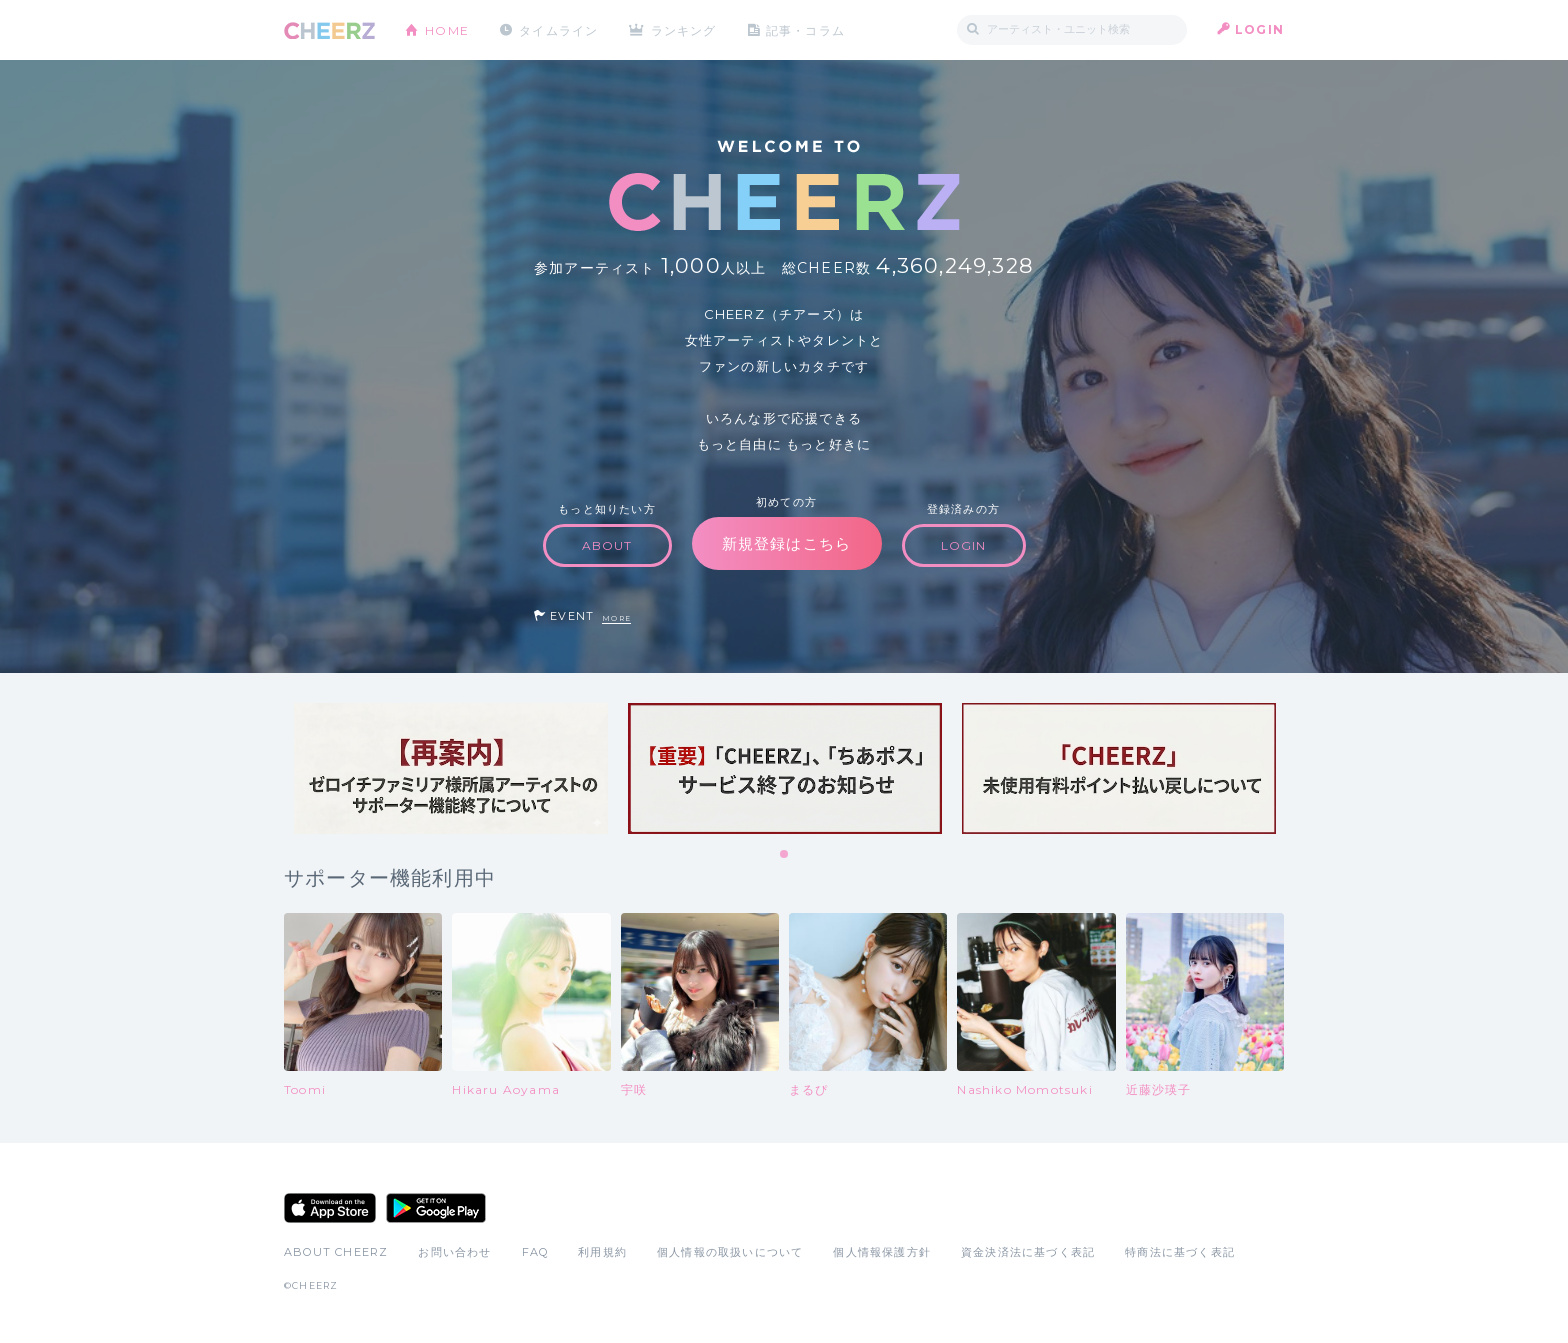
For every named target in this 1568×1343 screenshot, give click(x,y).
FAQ (535, 1252)
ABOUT (607, 545)
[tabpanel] (451, 768)
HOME (447, 29)
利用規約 (602, 1252)
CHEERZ (329, 30)
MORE (616, 618)
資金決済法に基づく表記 (1028, 1252)
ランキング (685, 29)
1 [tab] (785, 855)
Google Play (436, 1208)
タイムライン (558, 29)
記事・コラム (806, 29)
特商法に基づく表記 (1180, 1252)
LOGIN (1259, 29)
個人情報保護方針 (882, 1252)
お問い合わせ (454, 1252)
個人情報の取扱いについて (730, 1252)
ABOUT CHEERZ (336, 1252)
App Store (330, 1208)
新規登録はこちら (787, 543)
